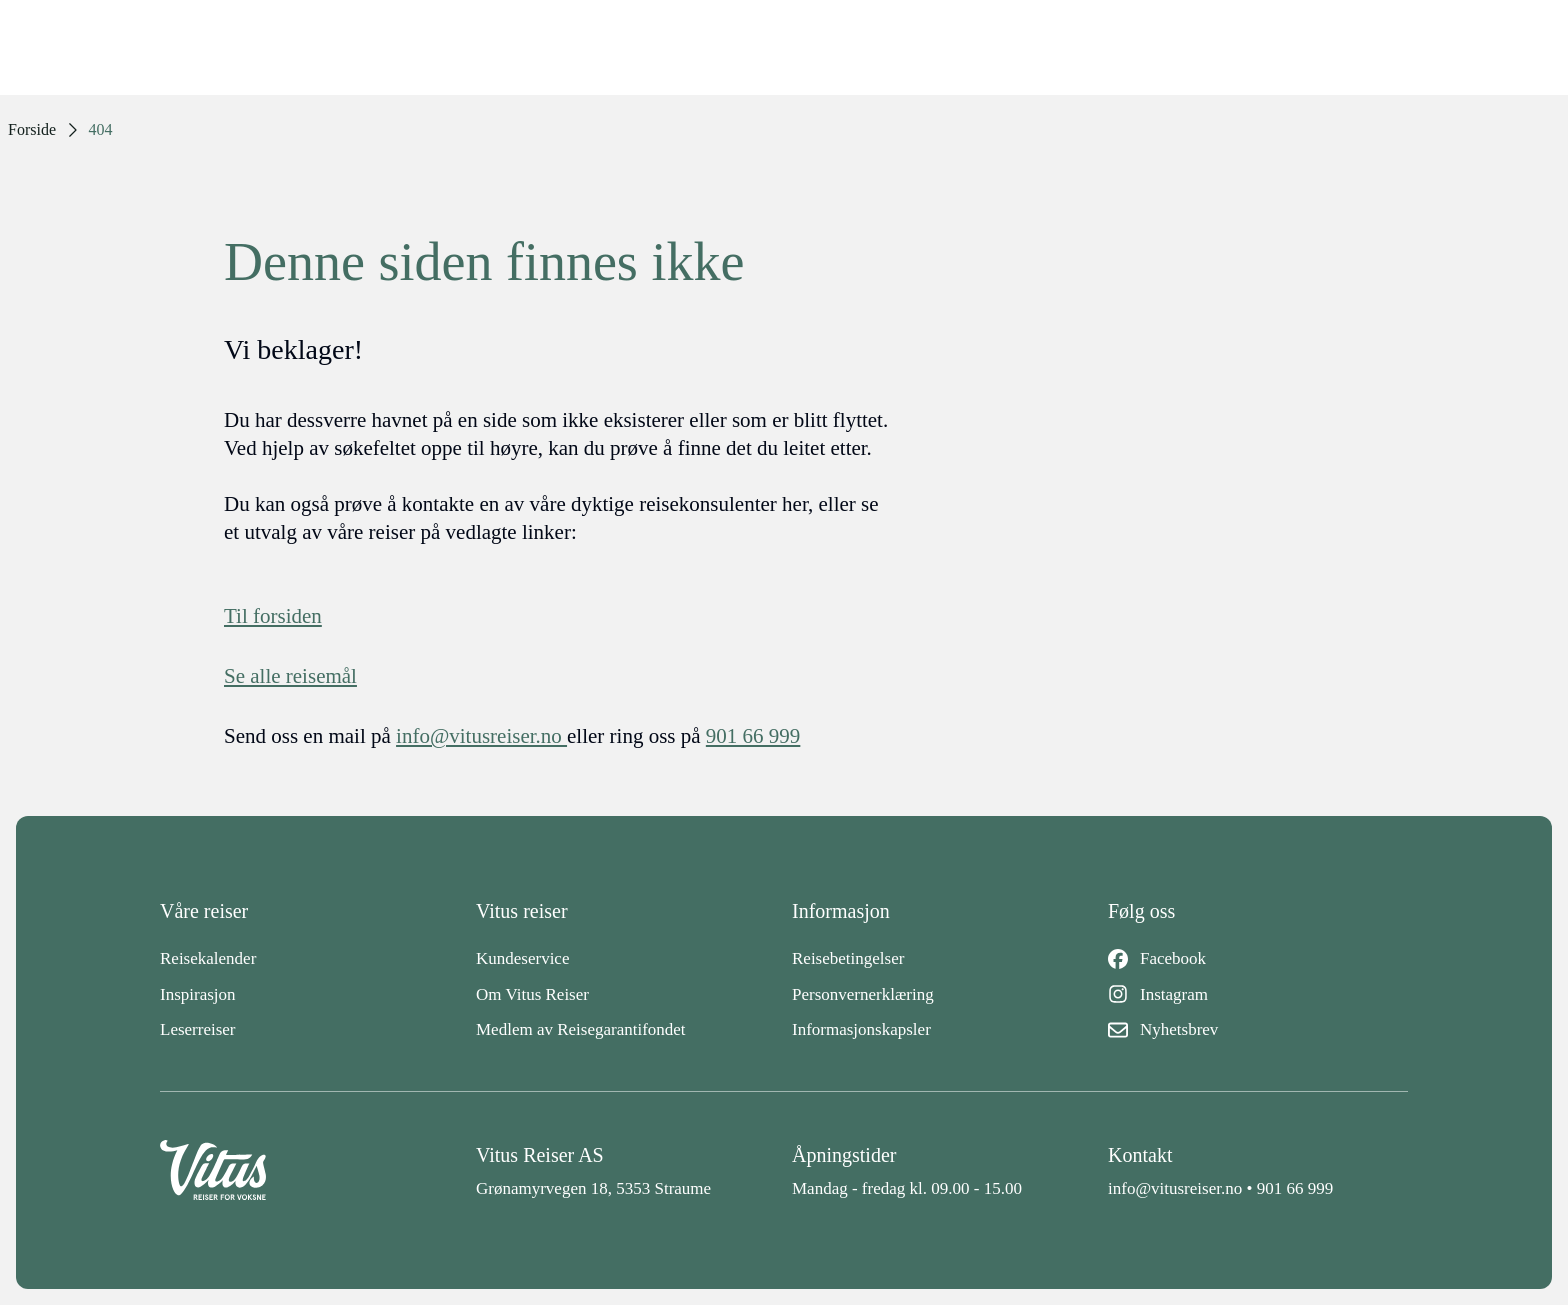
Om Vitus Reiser (532, 994)
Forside (32, 129)
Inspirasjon (198, 994)
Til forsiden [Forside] (273, 616)
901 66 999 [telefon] (753, 736)
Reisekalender (208, 958)
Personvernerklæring (863, 994)
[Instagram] (1258, 995)
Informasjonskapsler (861, 1029)
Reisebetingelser (848, 958)
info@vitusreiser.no (1175, 1188)
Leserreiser (198, 1029)
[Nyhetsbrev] (1258, 1030)
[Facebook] (1258, 959)
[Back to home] (310, 1171)
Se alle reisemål (290, 676)
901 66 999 (1295, 1188)
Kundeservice (522, 958)
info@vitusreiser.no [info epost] (481, 736)
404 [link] (101, 129)
